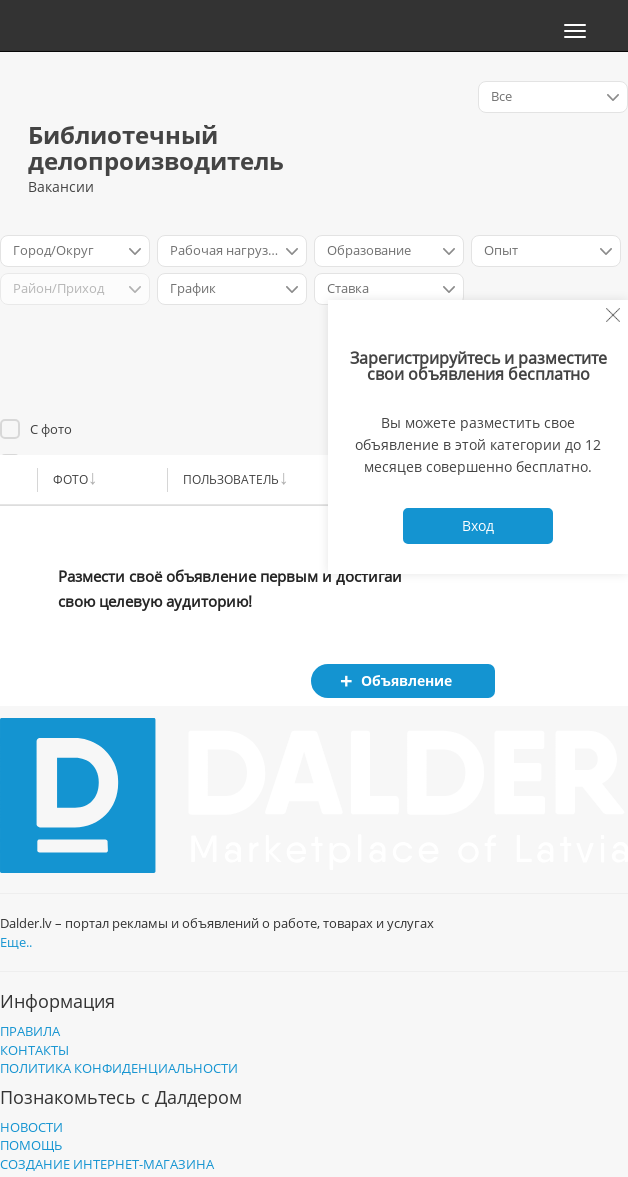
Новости (31, 1127)
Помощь (31, 1145)
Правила (30, 1031)
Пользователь (231, 479)
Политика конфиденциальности (119, 1068)
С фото (51, 429)
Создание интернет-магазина (107, 1164)
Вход (478, 525)
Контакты (34, 1050)
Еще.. (16, 942)
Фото (70, 479)
